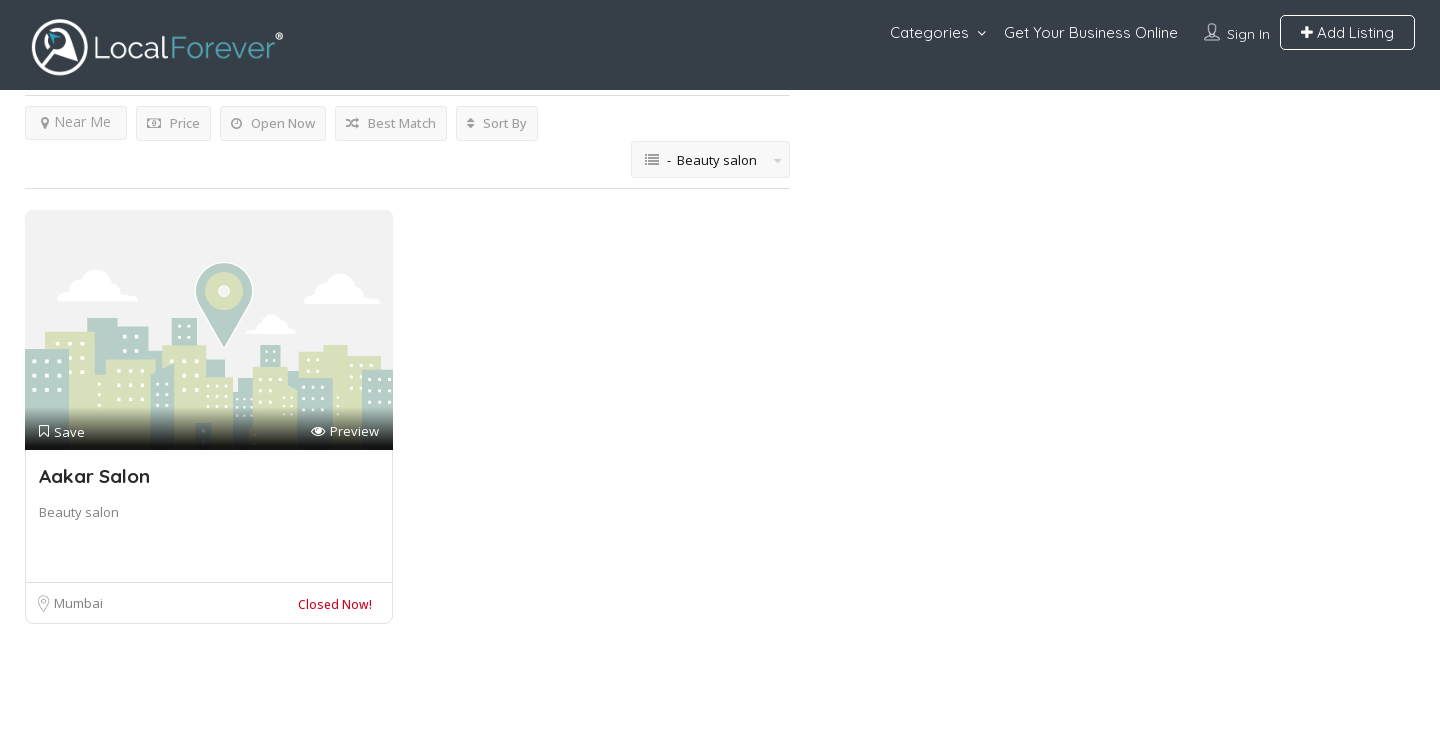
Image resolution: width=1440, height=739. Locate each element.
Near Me (76, 121)
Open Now (273, 123)
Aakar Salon (94, 476)
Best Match (391, 123)
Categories (929, 32)
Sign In (1248, 34)
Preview (345, 431)
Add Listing (1347, 32)
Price (173, 123)
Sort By (497, 123)
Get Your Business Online (1091, 32)
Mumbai (78, 603)
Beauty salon (79, 512)
